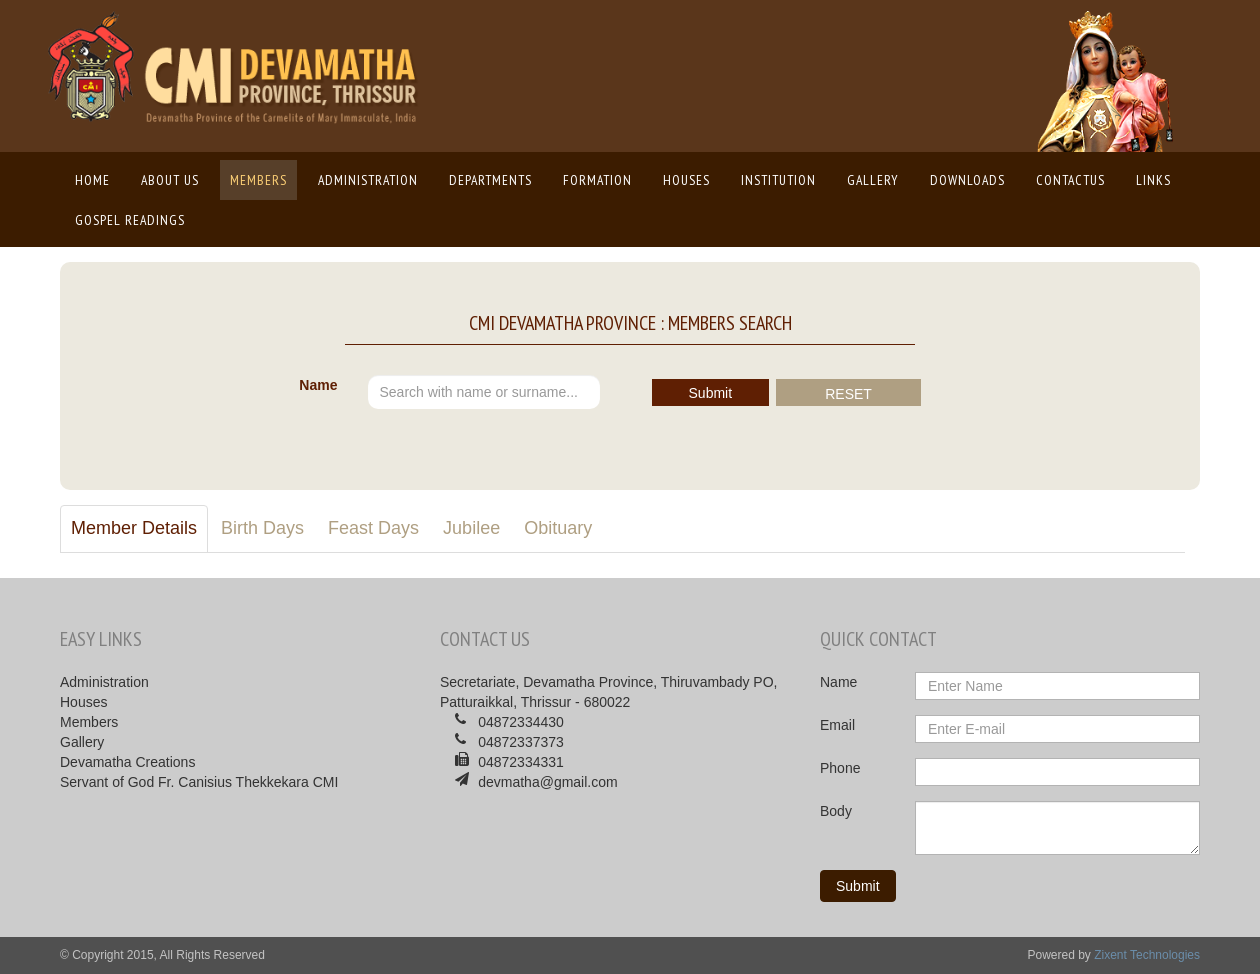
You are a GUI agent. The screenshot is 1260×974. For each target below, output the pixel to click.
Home (97, 179)
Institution (778, 180)
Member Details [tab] (134, 528)
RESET (848, 394)
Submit (711, 393)
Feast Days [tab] (373, 528)
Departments (490, 180)
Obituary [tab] (558, 528)
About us (170, 180)
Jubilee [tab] (471, 528)
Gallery (873, 180)
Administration (368, 180)
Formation (597, 180)
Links (1153, 180)
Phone (840, 768)
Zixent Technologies (1147, 955)
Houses (686, 180)
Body (836, 811)
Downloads (967, 180)
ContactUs (1070, 180)
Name (318, 385)
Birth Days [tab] (262, 528)
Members (258, 180)
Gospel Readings (130, 220)
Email (837, 725)
